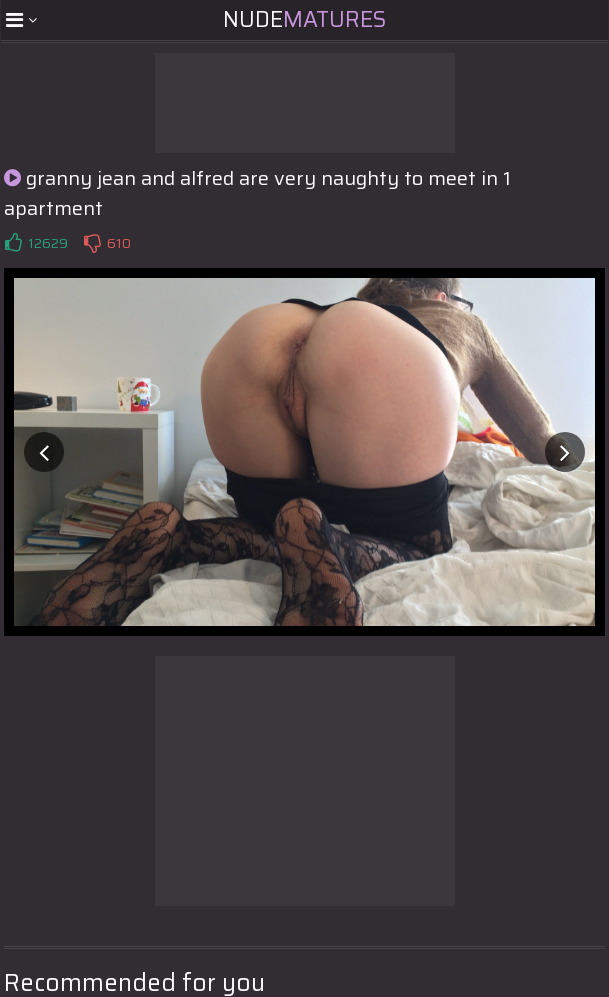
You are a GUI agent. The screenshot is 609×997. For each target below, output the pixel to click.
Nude (304, 19)
